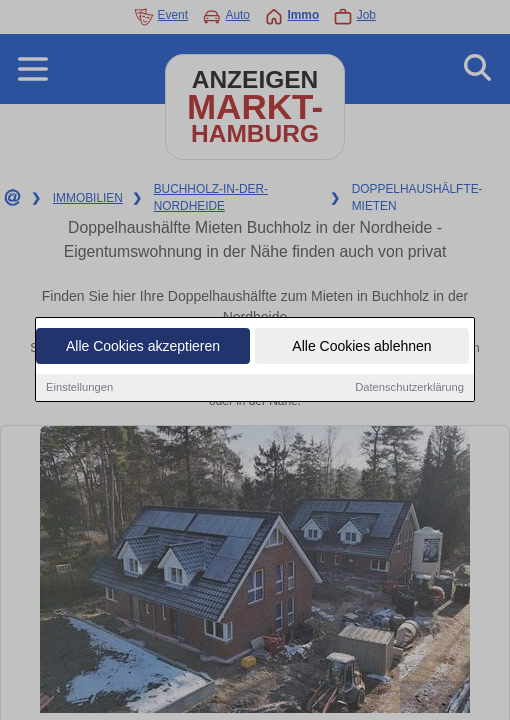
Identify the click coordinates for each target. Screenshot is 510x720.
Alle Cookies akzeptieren (143, 348)
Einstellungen (79, 389)
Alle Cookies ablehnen (361, 348)
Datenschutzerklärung (409, 389)
